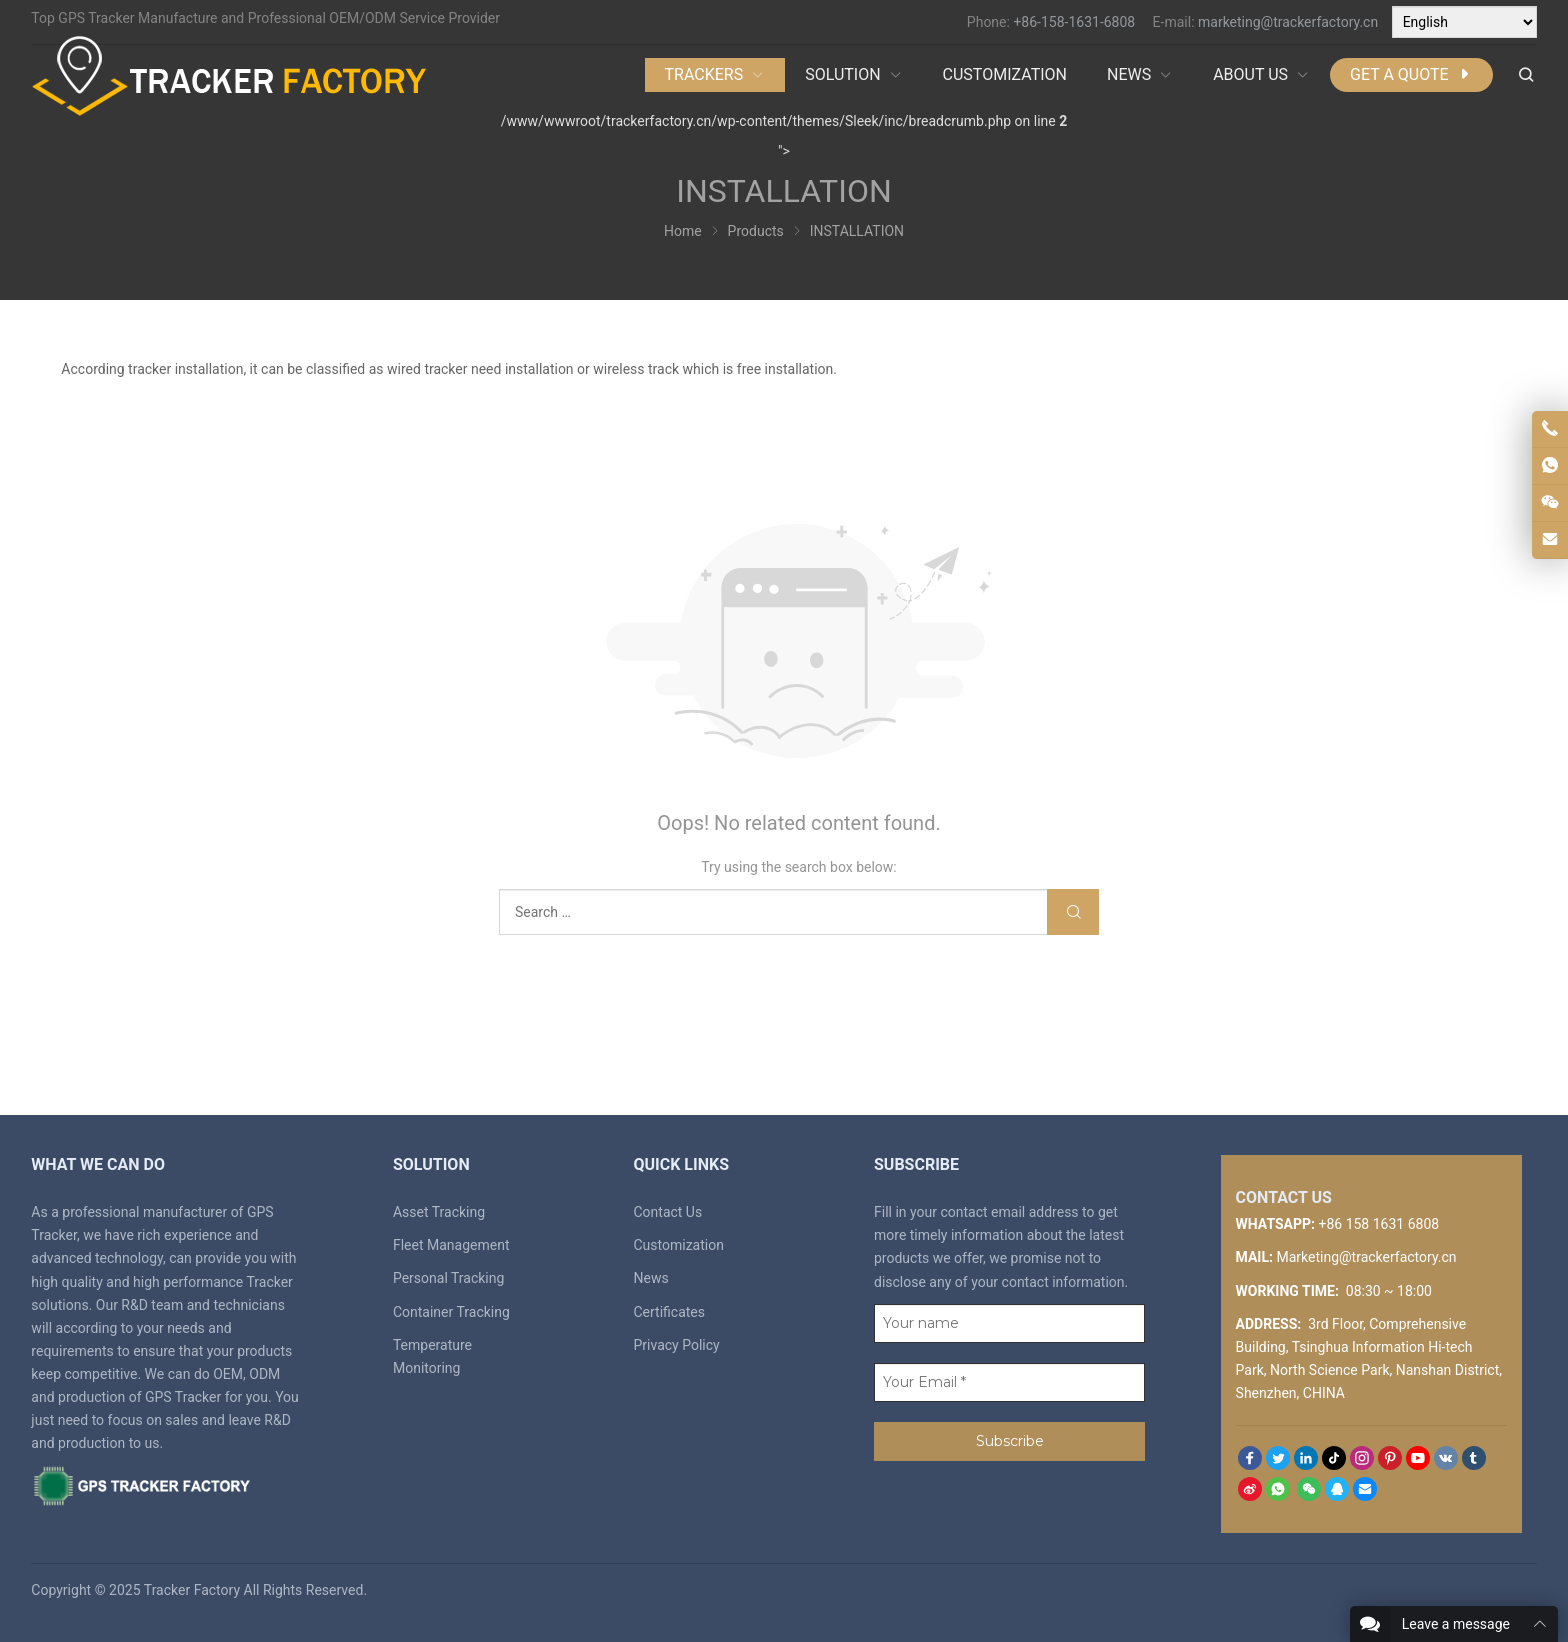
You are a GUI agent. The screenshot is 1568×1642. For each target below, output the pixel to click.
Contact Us (667, 1212)
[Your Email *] (1009, 1382)
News (650, 1278)
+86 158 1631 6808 (1378, 1224)
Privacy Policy (676, 1345)
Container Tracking (451, 1312)
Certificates (669, 1312)
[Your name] (1009, 1323)
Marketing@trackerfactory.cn (1366, 1257)
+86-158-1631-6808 (1074, 22)
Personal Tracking (448, 1278)
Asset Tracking (439, 1212)
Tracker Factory (192, 1590)
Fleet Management (451, 1245)
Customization (678, 1245)
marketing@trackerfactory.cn (1288, 22)
